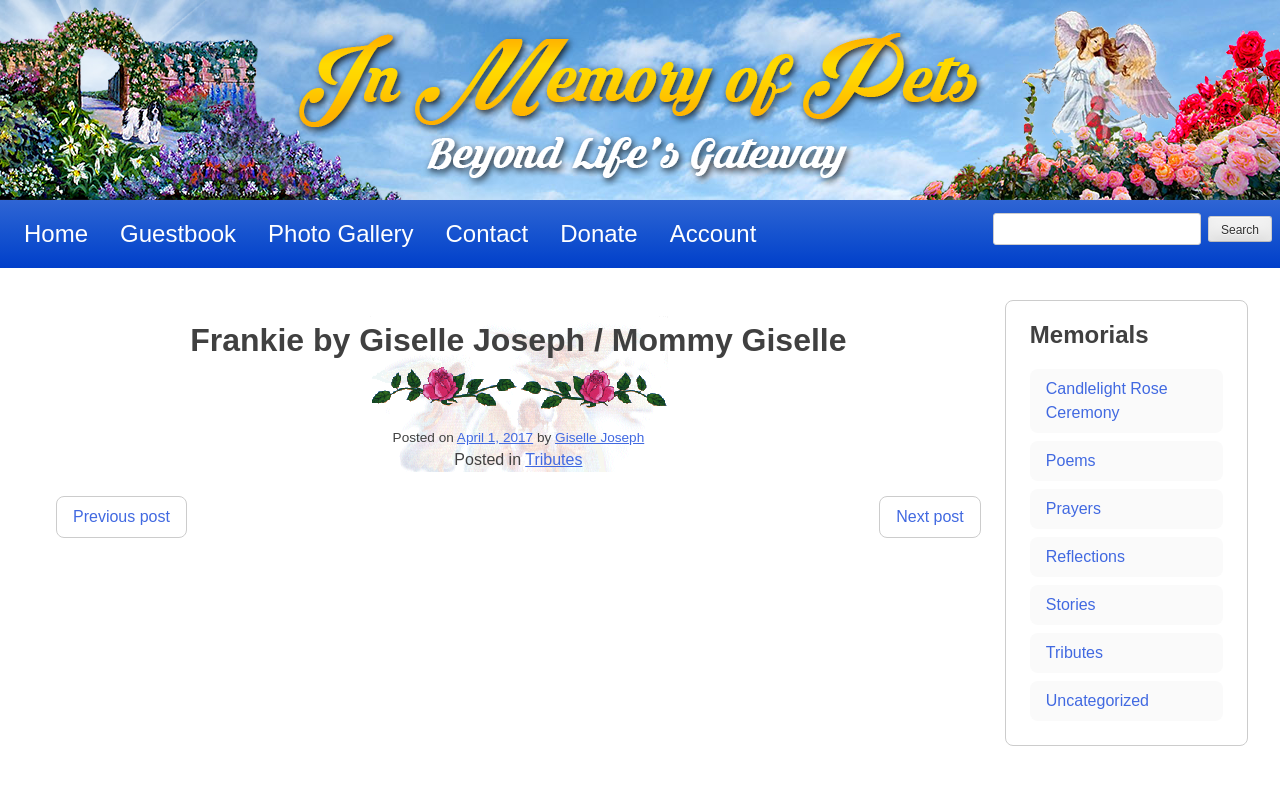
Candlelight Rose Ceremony (1107, 400)
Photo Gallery (340, 233)
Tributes (553, 459)
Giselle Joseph (599, 437)
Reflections (1085, 556)
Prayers (1073, 508)
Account (713, 233)
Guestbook (178, 233)
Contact (487, 233)
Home (56, 233)
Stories (1071, 604)
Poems (1071, 460)
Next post (930, 516)
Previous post (121, 516)
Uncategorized (1097, 700)
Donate (598, 233)
